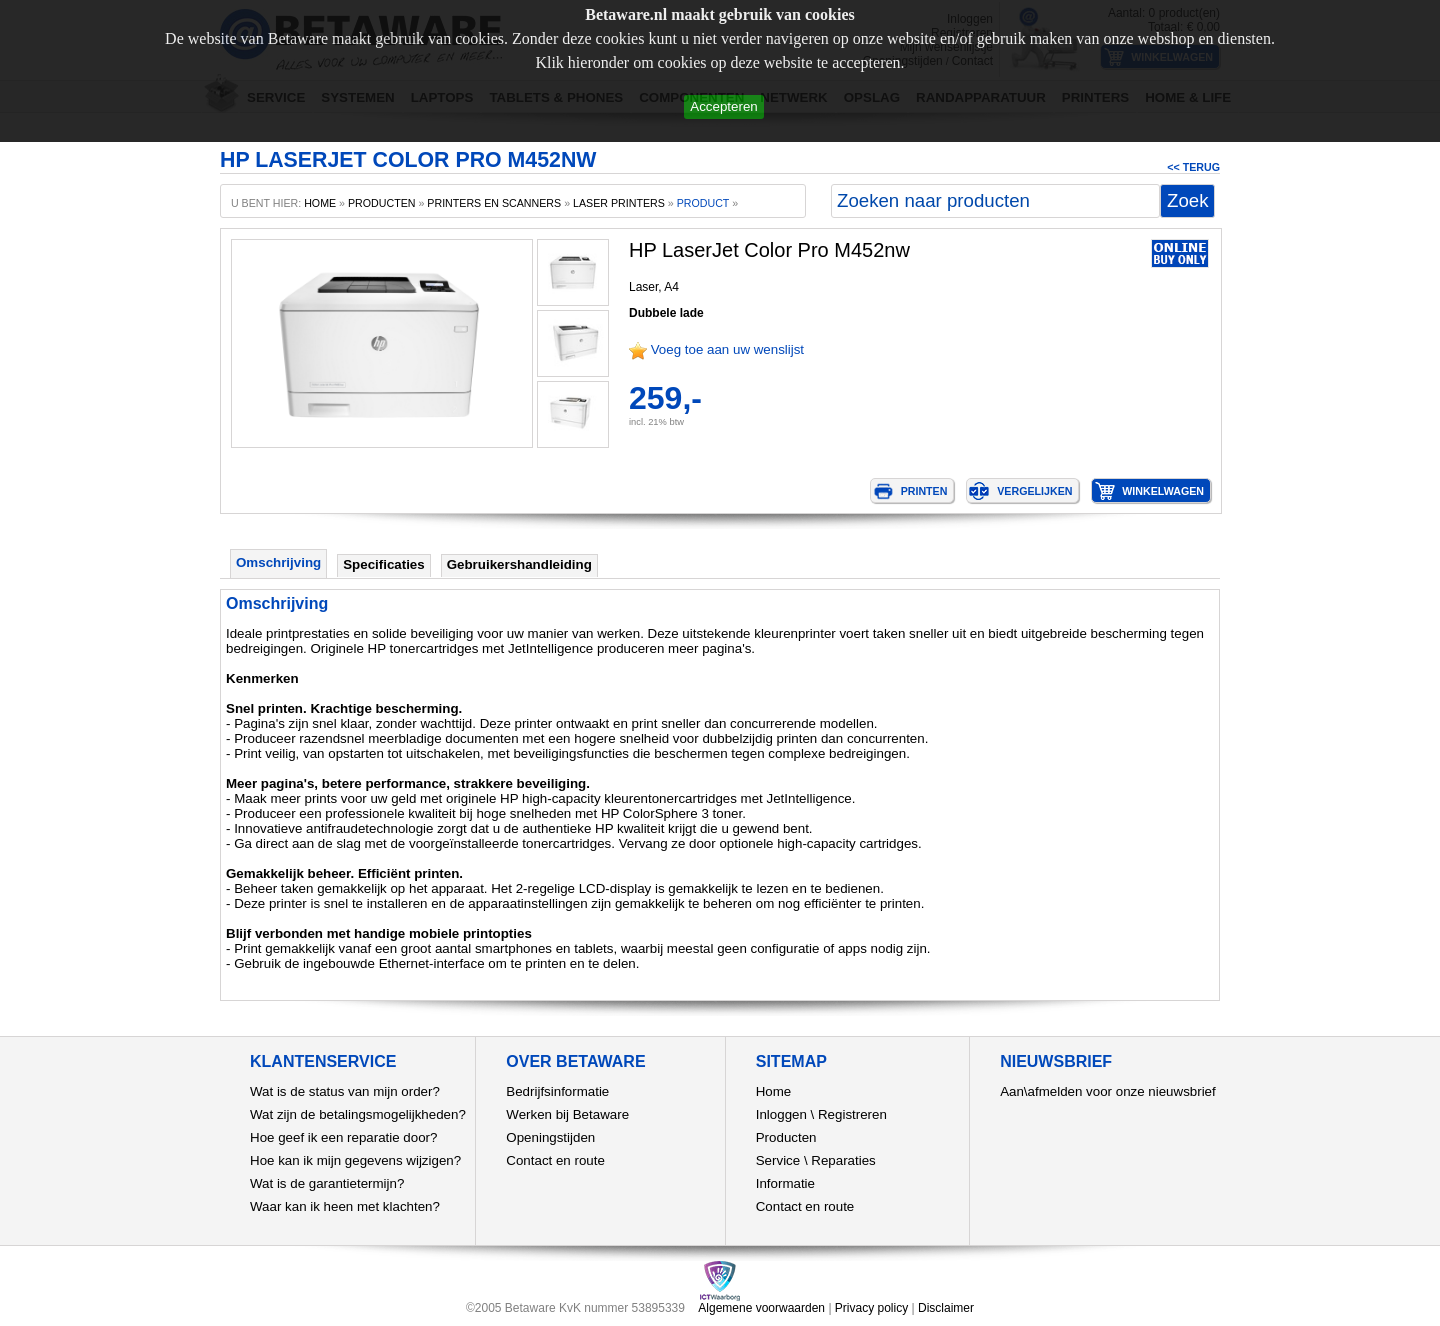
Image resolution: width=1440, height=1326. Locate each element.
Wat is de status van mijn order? (345, 1091)
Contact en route (555, 1160)
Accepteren (723, 106)
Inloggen (781, 1114)
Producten (786, 1137)
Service (778, 1160)
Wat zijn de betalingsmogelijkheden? (358, 1114)
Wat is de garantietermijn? (327, 1183)
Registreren (852, 1114)
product (703, 203)
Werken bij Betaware (567, 1114)
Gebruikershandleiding (519, 564)
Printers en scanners (494, 203)
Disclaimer (946, 1308)
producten (382, 203)
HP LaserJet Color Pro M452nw (769, 250)
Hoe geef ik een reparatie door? (343, 1137)
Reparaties (843, 1160)
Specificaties (384, 564)
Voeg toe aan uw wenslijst (727, 349)
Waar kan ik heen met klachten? (345, 1206)
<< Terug (1193, 167)
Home (774, 1091)
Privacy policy (871, 1308)
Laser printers (619, 203)
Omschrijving (278, 562)
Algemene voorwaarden (761, 1308)
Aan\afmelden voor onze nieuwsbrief (1108, 1091)
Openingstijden (550, 1137)
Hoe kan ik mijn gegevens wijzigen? (355, 1160)
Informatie (785, 1183)
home (320, 203)
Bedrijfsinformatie (557, 1091)
